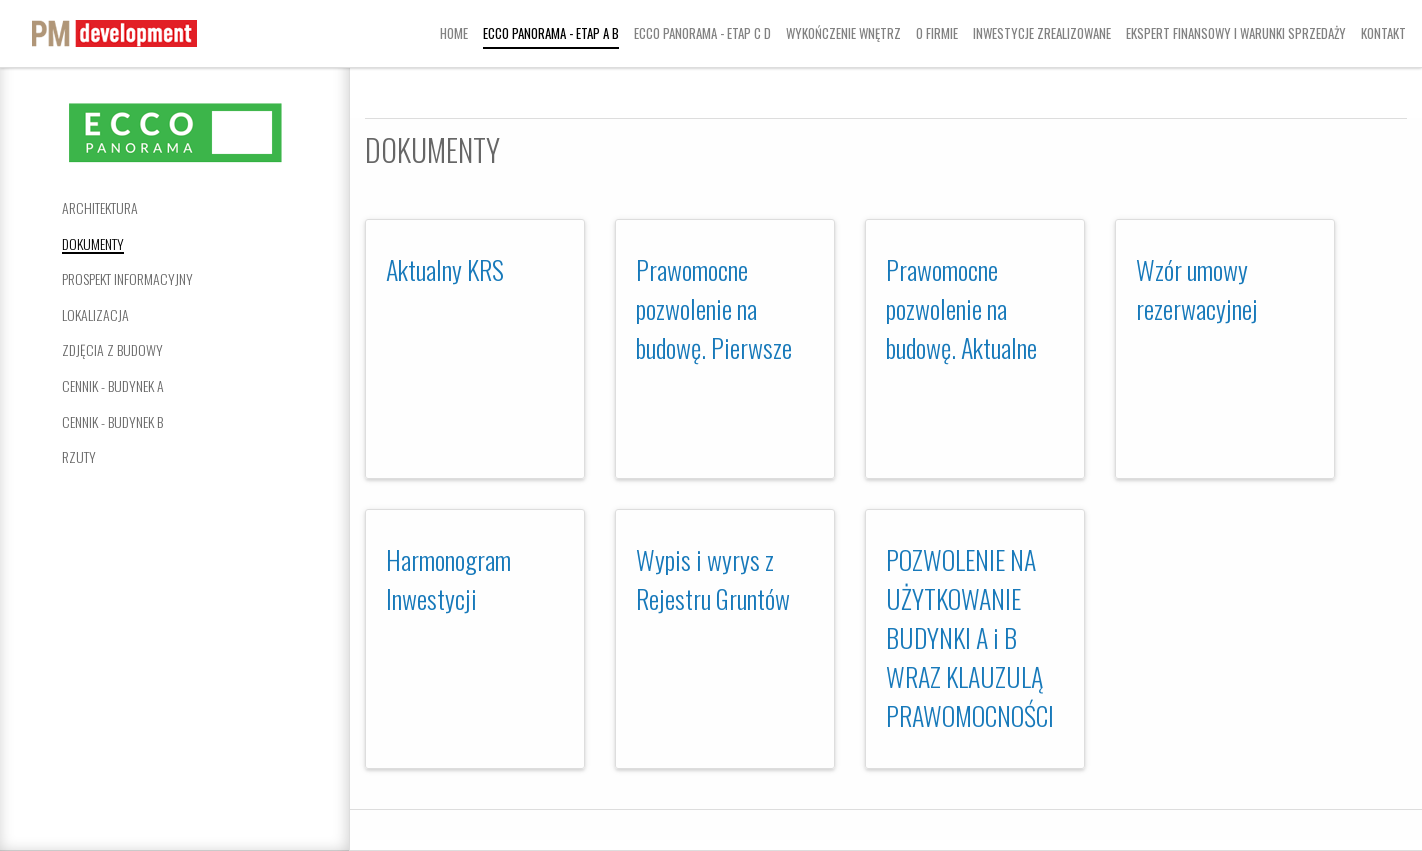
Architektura (100, 207)
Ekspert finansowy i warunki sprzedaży (1236, 33)
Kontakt (1383, 33)
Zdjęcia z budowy (112, 349)
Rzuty (79, 456)
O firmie (937, 33)
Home (454, 33)
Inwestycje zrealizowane (1042, 33)
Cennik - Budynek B (112, 421)
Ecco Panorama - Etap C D (702, 33)
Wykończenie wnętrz (843, 33)
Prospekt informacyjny (127, 278)
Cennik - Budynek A (113, 385)
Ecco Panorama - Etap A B (551, 33)
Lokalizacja (95, 314)
